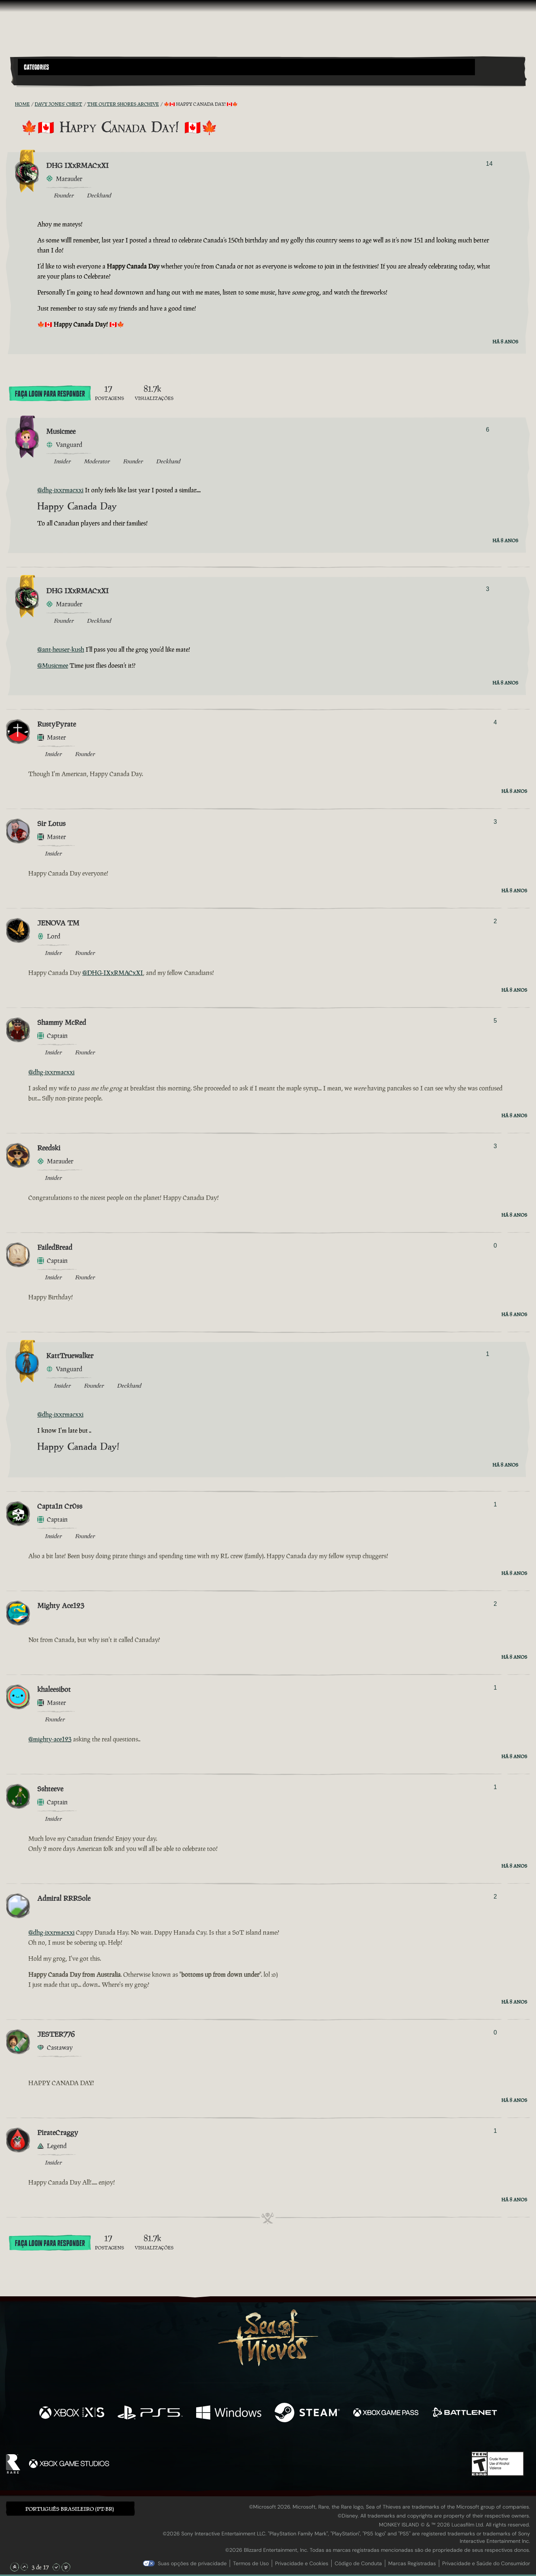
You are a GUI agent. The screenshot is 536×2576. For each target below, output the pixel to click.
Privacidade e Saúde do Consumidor (486, 2563)
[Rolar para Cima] (24, 2567)
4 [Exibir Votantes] (495, 722)
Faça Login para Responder (50, 394)
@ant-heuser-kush (60, 649)
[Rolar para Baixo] (56, 2567)
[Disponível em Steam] (307, 2413)
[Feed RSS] (10, 104)
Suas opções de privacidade (192, 2563)
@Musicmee (52, 665)
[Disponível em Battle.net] (464, 2413)
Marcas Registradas (412, 2563)
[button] (246, 67)
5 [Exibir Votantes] (495, 1020)
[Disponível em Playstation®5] (150, 2413)
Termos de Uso (251, 2563)
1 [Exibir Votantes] (487, 1354)
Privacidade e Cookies (301, 2563)
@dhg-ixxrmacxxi (60, 490)
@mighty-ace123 (49, 1739)
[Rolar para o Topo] (14, 2567)
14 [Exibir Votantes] (489, 164)
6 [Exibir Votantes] (487, 429)
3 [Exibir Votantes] (487, 589)
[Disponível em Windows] (228, 2413)
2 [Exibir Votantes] (495, 921)
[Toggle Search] (38, 79)
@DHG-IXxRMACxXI (112, 973)
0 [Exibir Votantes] (495, 1245)
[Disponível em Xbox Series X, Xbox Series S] (71, 2413)
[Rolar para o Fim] (65, 2567)
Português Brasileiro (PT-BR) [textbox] (69, 2508)
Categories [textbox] (36, 67)
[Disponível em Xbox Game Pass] (385, 2413)
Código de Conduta (358, 2563)
